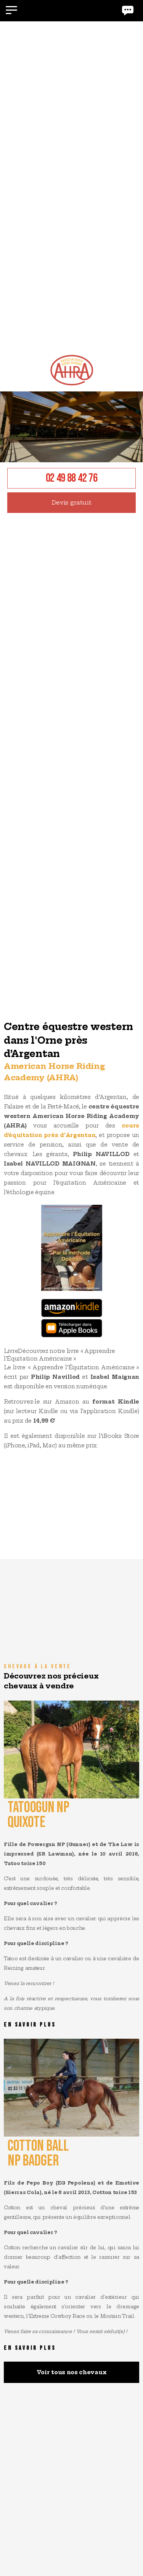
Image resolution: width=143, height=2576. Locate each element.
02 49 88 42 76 (72, 478)
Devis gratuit (72, 502)
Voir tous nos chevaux (72, 2372)
